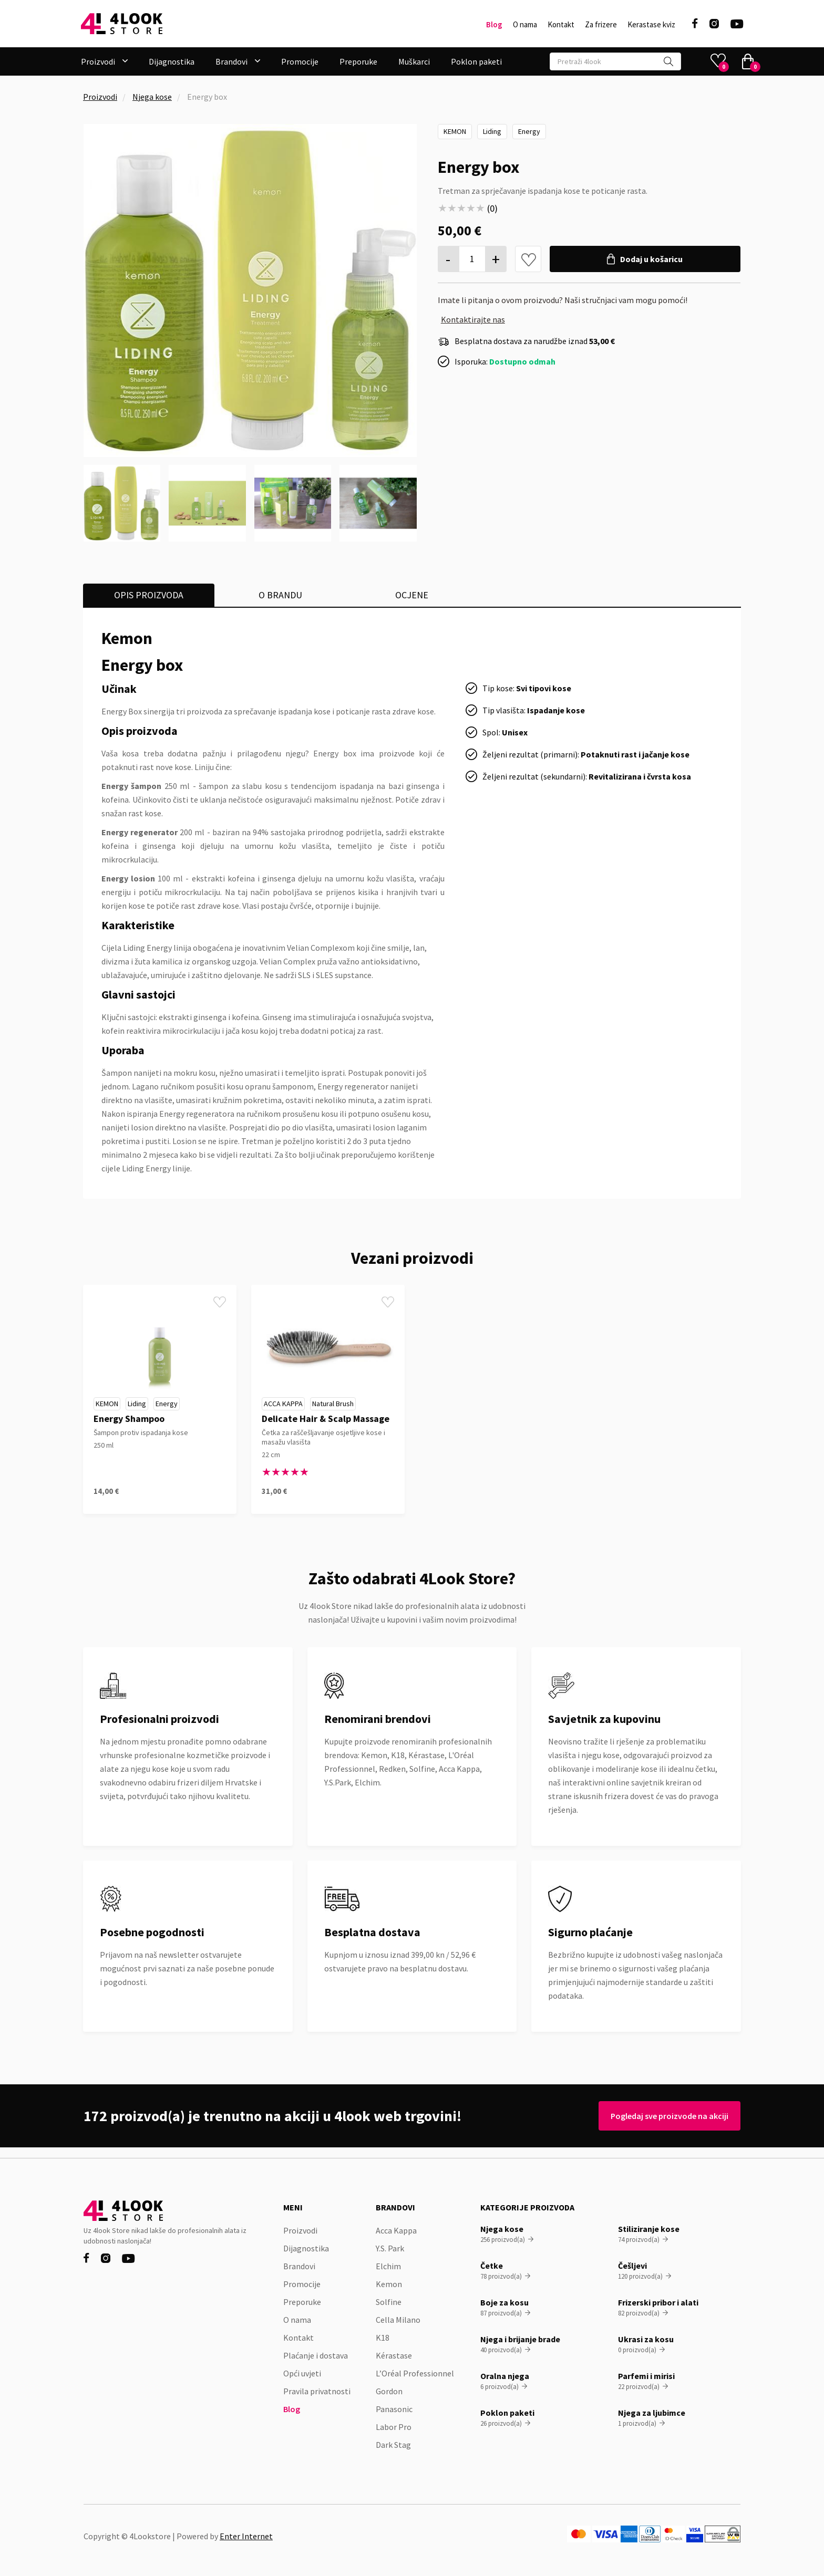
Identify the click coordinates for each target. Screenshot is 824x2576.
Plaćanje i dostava (315, 2355)
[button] (104, 61)
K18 (382, 2337)
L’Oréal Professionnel (415, 2373)
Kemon (455, 131)
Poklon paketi (476, 61)
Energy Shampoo (129, 1418)
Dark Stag (393, 2444)
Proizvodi (100, 96)
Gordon (389, 2391)
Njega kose (152, 96)
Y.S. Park (390, 2248)
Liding (492, 131)
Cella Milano (398, 2319)
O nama (525, 24)
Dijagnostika (171, 61)
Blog (494, 24)
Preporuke (358, 61)
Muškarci (414, 61)
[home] (121, 23)
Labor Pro (393, 2427)
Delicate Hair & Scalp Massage (325, 1418)
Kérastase (394, 2355)
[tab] (148, 595)
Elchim (388, 2266)
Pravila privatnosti (317, 2391)
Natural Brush (333, 1403)
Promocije (299, 61)
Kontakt (561, 24)
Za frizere (601, 24)
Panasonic (394, 2409)
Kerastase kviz (651, 24)
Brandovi (299, 2266)
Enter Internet (246, 2536)
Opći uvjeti (302, 2373)
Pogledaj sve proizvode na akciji (666, 2116)
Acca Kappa (283, 1403)
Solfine (388, 2302)
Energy (529, 131)
